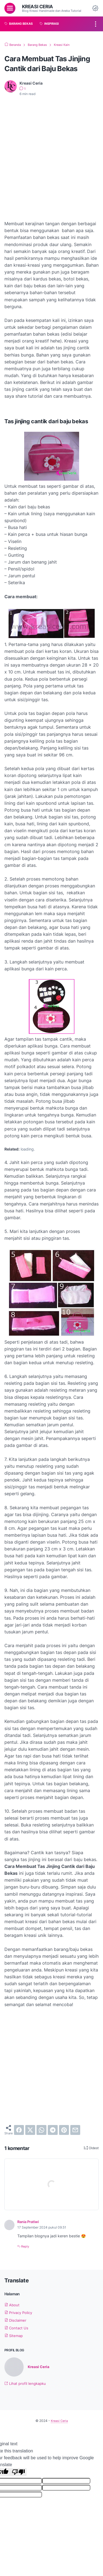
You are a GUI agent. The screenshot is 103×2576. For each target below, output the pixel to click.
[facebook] (19, 2130)
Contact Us (16, 2328)
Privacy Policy (19, 2312)
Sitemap (14, 2335)
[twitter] (30, 2130)
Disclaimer (16, 2320)
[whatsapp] (41, 2130)
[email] (75, 2130)
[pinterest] (64, 2130)
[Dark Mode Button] (95, 8)
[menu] (9, 8)
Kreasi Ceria (38, 6)
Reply (25, 2246)
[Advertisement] (51, 155)
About (12, 2304)
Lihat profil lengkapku (26, 2383)
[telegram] (53, 2130)
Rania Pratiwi (29, 2221)
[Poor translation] (18, 2472)
